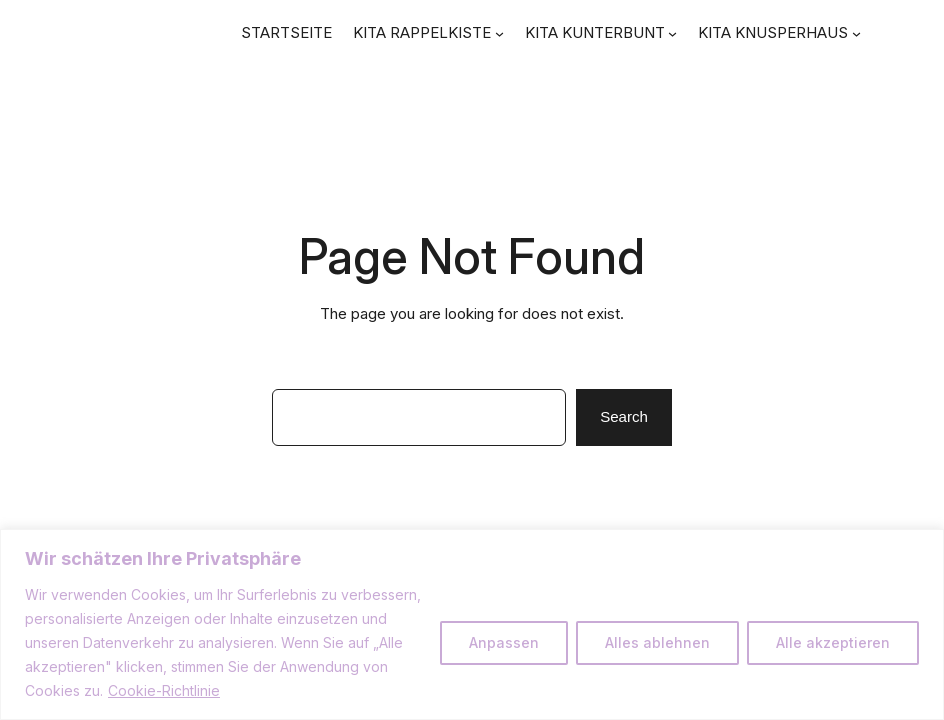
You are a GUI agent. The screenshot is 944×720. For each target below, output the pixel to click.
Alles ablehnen (657, 642)
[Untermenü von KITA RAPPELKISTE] (499, 33)
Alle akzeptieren (833, 642)
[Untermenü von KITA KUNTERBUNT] (672, 33)
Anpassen (504, 642)
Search (624, 416)
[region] (472, 624)
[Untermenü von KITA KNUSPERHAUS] (856, 33)
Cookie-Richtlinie (164, 690)
